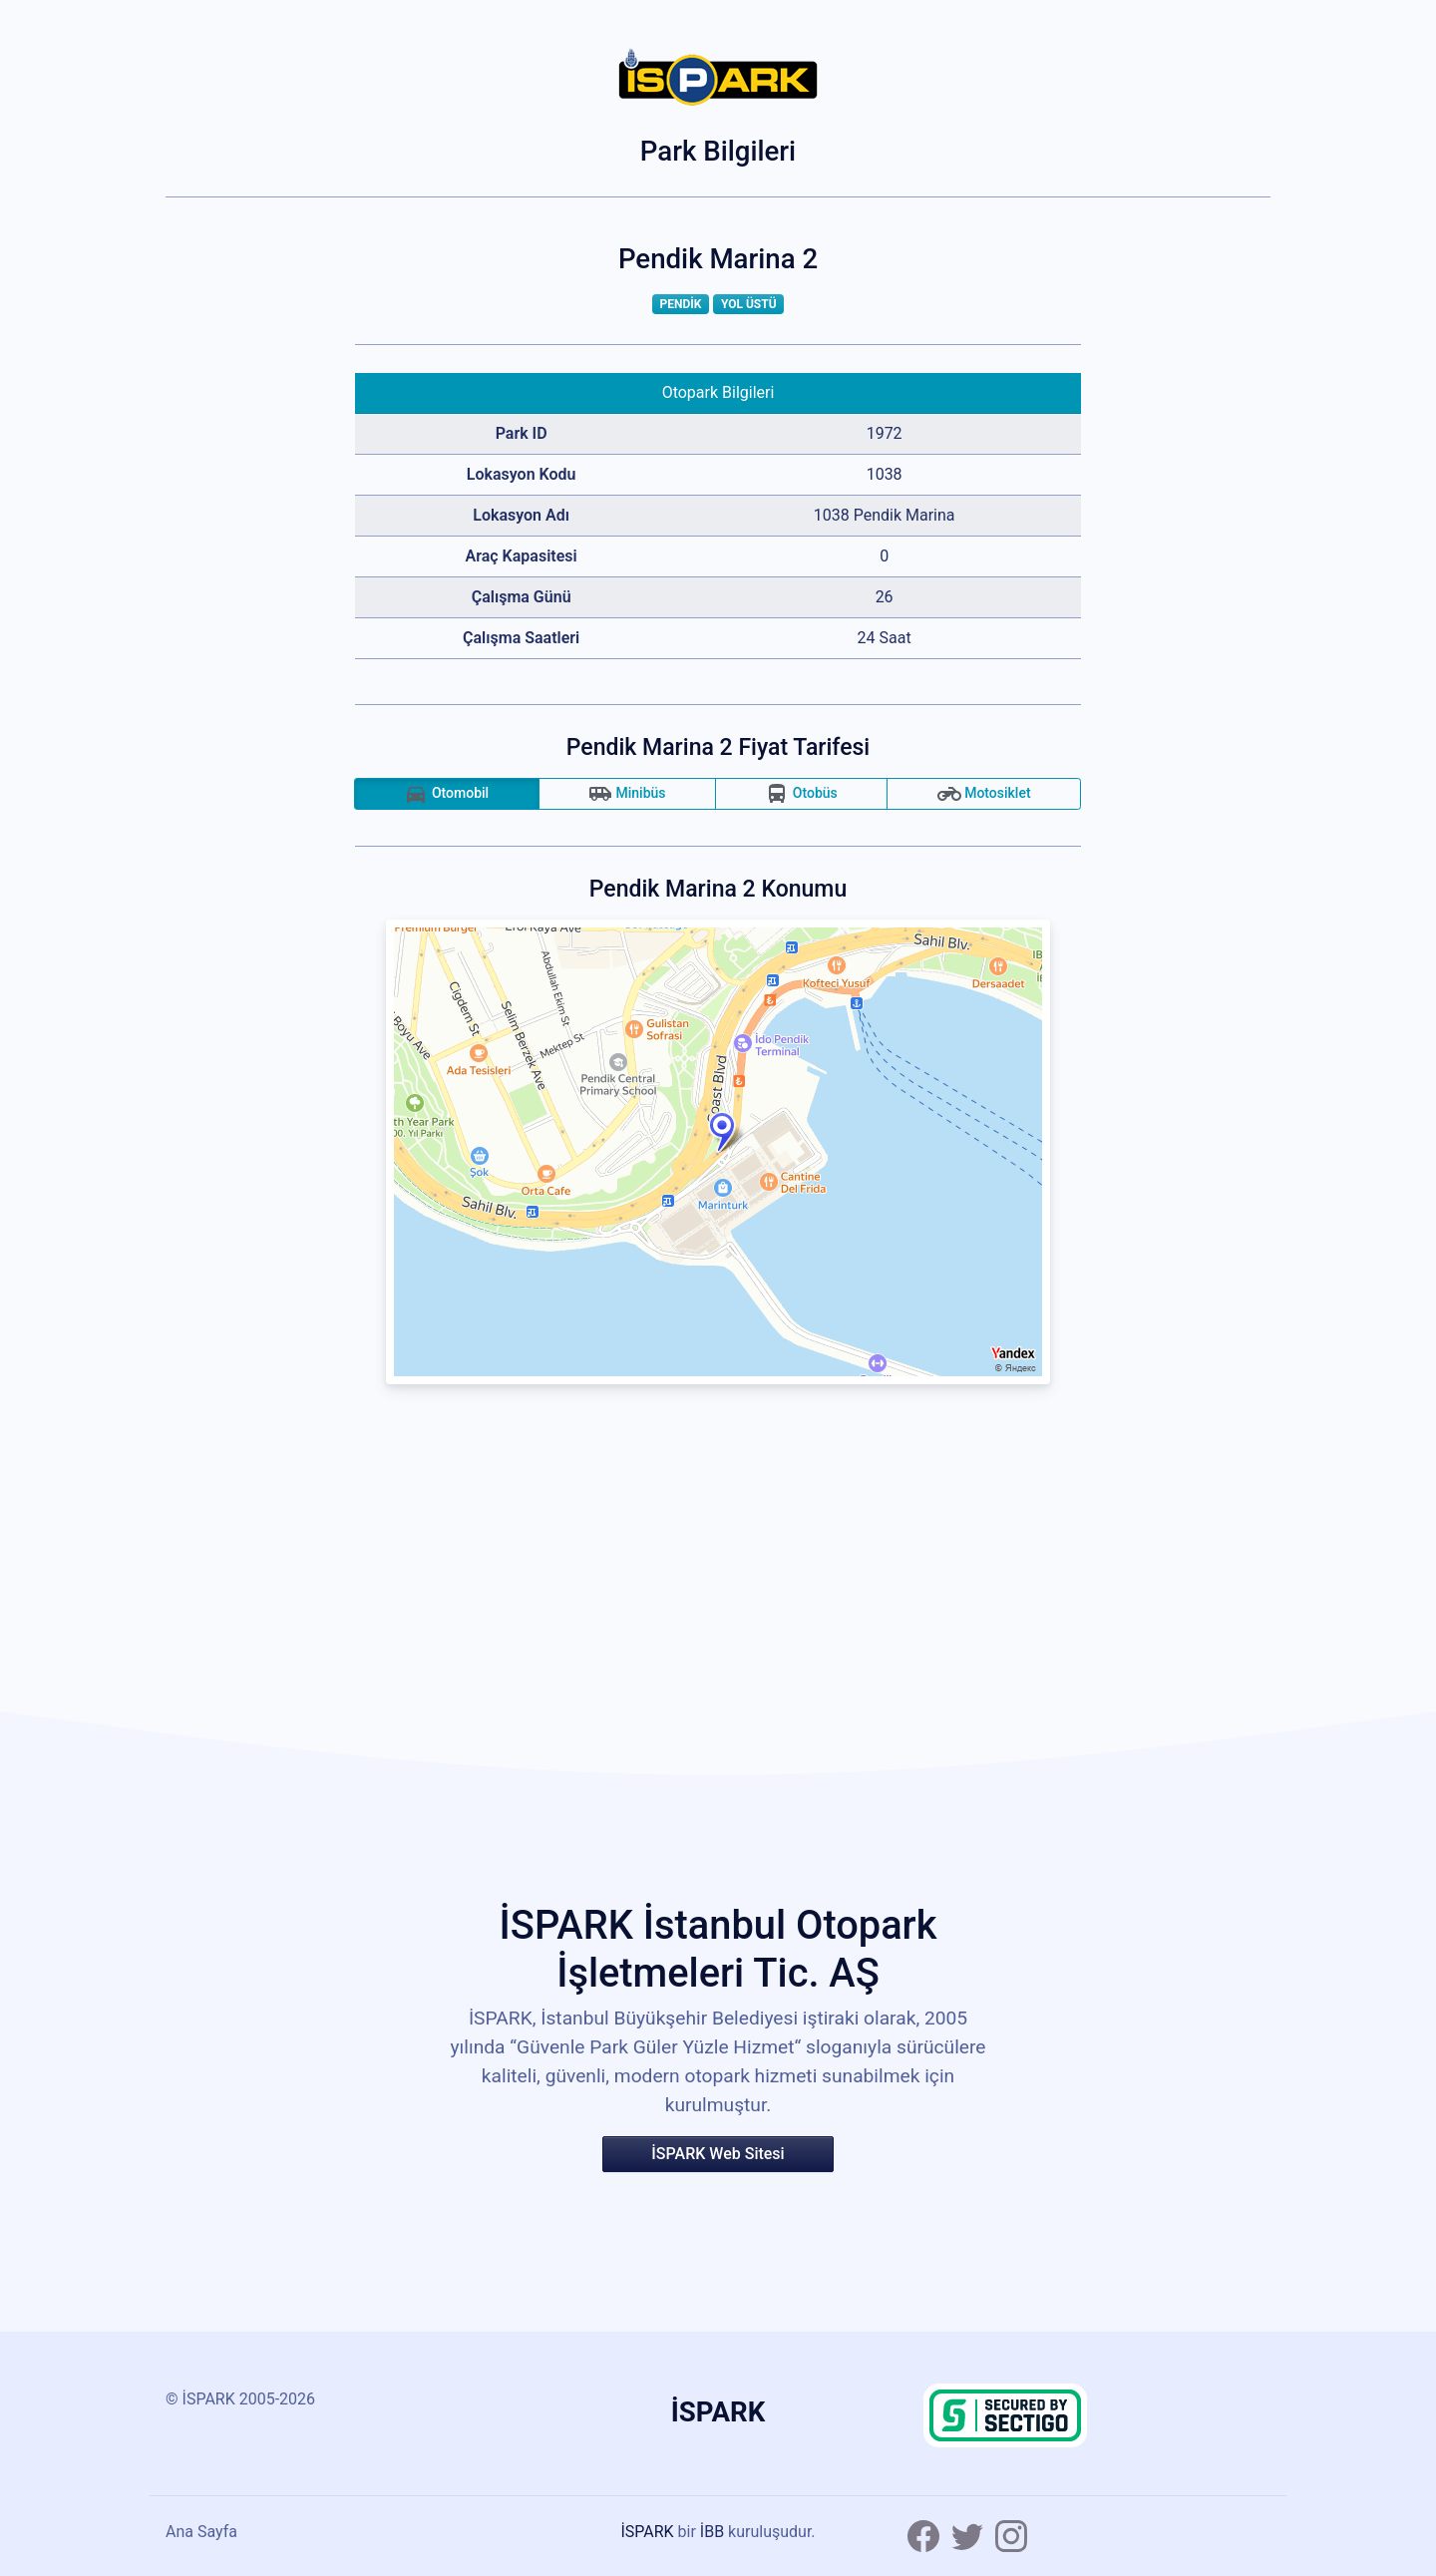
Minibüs (627, 794)
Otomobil (446, 794)
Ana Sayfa (201, 2531)
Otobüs (801, 794)
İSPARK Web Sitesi (717, 2153)
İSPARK (646, 2531)
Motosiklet (984, 794)
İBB (712, 2531)
